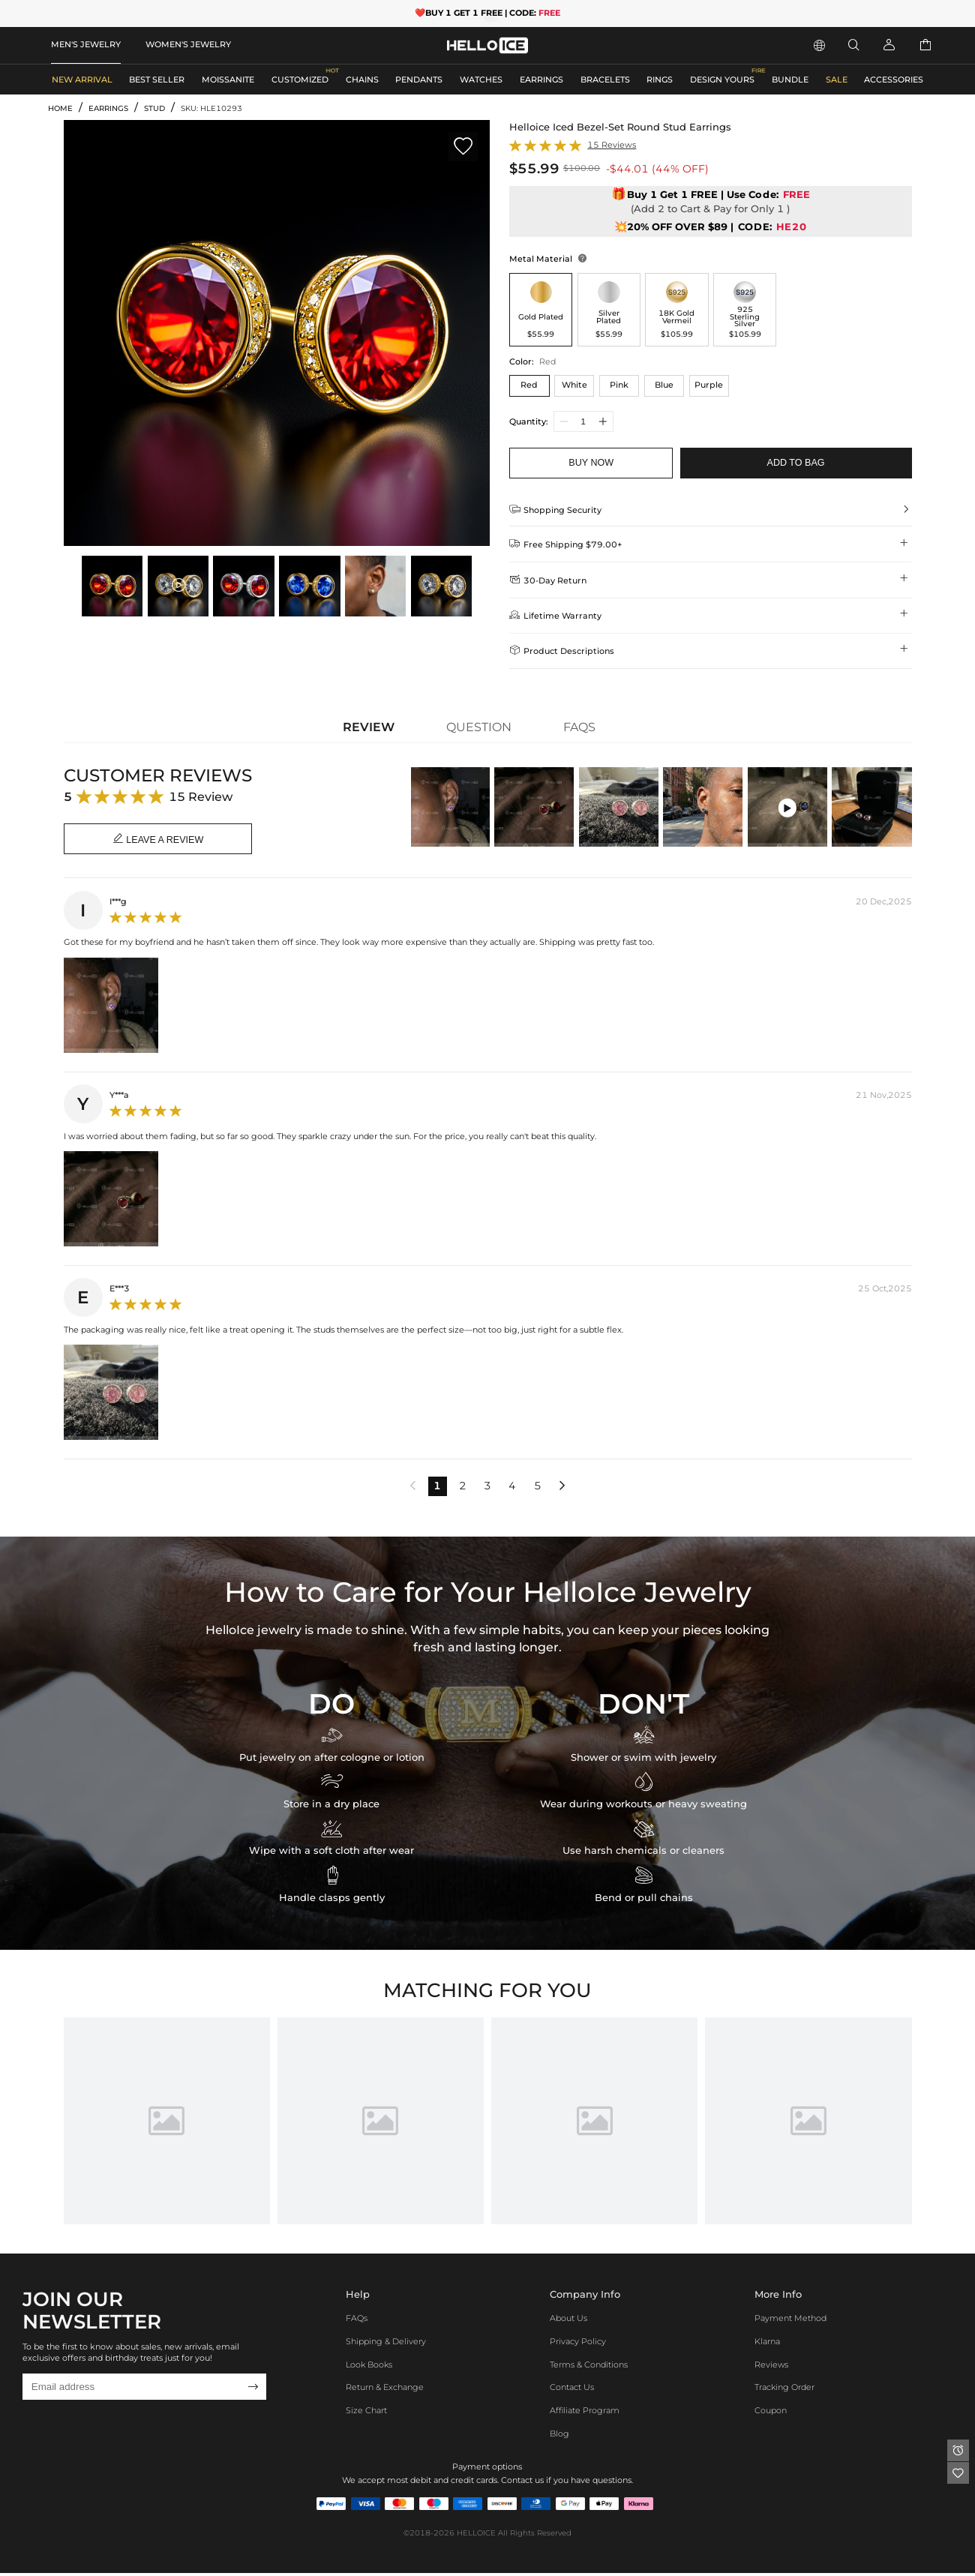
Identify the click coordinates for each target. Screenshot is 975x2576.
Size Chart (366, 2413)
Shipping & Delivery (386, 2344)
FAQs (357, 2321)
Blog (559, 2436)
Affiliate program (585, 2413)
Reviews (771, 2367)
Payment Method (790, 2321)
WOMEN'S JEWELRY (188, 44)
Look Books (369, 2367)
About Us (568, 2321)
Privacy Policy (578, 2344)
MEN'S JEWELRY (86, 44)
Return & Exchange (385, 2391)
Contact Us (572, 2391)
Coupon (770, 2413)
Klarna (767, 2344)
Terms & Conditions (589, 2367)
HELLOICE (476, 2536)
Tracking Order (784, 2391)
